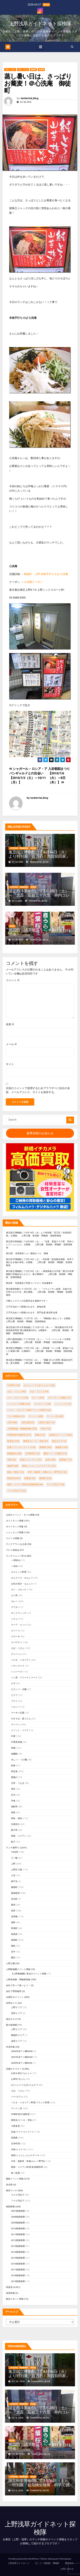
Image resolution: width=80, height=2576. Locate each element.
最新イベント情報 (15, 2179)
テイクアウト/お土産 (16, 1544)
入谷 (13, 1875)
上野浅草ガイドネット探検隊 (40, 23)
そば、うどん (23, 69)
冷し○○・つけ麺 (19, 1759)
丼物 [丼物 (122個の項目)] (40, 1435)
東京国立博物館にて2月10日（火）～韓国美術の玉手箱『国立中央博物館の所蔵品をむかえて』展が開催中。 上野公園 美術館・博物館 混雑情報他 (40, 1274)
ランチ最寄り (12, 1847)
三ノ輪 (14, 1858)
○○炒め (14, 1566)
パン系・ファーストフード (24, 1677)
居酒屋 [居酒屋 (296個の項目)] (45, 1447)
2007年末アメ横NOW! (22, 2057)
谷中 (13, 1951)
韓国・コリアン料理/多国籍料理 (27, 2167)
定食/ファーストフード (22, 2132)
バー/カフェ (17, 2096)
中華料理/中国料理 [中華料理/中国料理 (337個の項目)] (19, 1435)
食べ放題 (15, 2173)
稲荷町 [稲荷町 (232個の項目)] (45, 1478)
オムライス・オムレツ (22, 1578)
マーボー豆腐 (17, 1712)
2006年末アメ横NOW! (22, 2051)
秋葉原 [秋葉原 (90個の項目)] (29, 1478)
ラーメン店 (16, 2108)
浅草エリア (16, 2013)
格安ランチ (11, 2190)
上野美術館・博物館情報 (19, 848)
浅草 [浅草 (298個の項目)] (50, 1459)
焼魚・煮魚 (16, 1818)
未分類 (9, 2184)
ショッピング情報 (15, 1532)
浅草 (13, 1910)
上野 (13, 1863)
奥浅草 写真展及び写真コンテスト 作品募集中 (29, 1283)
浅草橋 (14, 1916)
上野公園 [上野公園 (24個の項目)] (27, 1422)
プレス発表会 (12, 1550)
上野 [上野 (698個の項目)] (12, 1422)
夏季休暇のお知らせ (40, 1133)
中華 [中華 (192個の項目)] (46, 1428)
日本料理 (15, 2143)
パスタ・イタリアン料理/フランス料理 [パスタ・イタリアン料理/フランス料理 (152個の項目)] (29, 1410)
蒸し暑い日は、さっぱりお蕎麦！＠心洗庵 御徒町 (38, 83)
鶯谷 (13, 1957)
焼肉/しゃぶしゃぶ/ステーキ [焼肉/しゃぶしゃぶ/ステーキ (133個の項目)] (39, 1466)
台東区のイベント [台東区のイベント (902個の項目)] (60, 1435)
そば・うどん (10, 69)
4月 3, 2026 (18, 2418)
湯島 (13, 1922)
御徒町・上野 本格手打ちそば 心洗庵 (46, 574)
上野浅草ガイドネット (18, 2563)
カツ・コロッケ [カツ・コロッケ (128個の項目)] (17, 1397)
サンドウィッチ (18, 1613)
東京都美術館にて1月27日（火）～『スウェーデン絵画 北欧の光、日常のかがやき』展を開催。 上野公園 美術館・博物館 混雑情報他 (40, 1292)
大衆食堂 (15, 2126)
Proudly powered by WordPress (24, 2559)
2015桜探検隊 (18, 2258)
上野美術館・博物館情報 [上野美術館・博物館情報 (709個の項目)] (22, 1428)
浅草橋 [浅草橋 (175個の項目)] (65, 1459)
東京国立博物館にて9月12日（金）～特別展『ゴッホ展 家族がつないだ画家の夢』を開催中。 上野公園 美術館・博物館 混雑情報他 (40, 1351)
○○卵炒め (15, 1560)
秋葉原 (14, 1934)
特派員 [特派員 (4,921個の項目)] (14, 1478)
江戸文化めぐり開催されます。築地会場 (26, 1306)
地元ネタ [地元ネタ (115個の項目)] (59, 1441)
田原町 (14, 1928)
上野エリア (16, 2007)
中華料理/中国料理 (20, 2114)
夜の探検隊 (11, 2025)
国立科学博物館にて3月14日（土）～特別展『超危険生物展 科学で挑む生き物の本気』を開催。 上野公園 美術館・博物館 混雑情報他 (40, 1262)
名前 (10, 1024)
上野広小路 (16, 1869)
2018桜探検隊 (18, 2275)
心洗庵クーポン (33, 582)
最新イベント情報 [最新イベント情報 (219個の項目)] (55, 1453)
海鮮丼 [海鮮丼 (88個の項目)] (12, 1466)
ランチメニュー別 (15, 1556)
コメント (12, 980)
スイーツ (15, 1630)
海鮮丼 (14, 1806)
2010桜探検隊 (18, 2228)
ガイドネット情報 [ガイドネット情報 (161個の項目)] (59, 1397)
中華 (13, 1736)
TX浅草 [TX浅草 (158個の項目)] (13, 1385)
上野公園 (10, 1963)
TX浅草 (14, 1852)
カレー (14, 1601)
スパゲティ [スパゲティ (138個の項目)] (42, 1404)
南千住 (14, 1881)
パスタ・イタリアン (21, 1660)
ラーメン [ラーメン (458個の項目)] (36, 1416)
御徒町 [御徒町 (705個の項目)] (61, 1447)
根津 (13, 1905)
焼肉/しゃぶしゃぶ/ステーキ (25, 2155)
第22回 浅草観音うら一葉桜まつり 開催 (41, 932)
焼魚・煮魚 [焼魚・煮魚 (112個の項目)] (15, 1472)
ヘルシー (15, 1707)
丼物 (13, 1748)
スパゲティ (16, 1642)
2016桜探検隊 (18, 2263)
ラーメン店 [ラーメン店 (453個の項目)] (55, 1416)
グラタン (15, 1607)
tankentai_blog (29, 98)
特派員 (41, 69)
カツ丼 (14, 1595)
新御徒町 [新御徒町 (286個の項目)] (14, 1453)
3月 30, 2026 (18, 2454)
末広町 (14, 1899)
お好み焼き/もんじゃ (21, 2073)
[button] (72, 46)
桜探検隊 (10, 2206)
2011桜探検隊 (18, 2234)
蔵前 (13, 1946)
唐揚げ (14, 1777)
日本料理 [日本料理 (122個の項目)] (32, 1453)
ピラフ (14, 1695)
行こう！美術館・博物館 (47, 2563)
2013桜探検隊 (18, 2246)
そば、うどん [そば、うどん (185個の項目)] (16, 1391)
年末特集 (10, 2047)
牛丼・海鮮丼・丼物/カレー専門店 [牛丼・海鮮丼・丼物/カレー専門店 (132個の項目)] (47, 1472)
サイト (10, 1064)
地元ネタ (10, 2019)
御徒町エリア (17, 2035)
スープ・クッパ (18, 1624)
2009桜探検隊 (18, 2222)
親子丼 (14, 1830)
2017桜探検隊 (18, 2269)
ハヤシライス (17, 1666)
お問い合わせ (67, 2569)
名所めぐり (11, 2003)
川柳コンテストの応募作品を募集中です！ (27, 1301)
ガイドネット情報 (15, 1520)
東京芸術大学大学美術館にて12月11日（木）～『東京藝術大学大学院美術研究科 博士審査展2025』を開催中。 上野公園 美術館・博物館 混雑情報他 (39, 1330)
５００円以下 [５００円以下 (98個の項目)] (55, 1484)
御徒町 (33, 69)
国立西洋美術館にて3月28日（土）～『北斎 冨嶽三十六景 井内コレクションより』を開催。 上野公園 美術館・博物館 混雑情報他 (41, 897)
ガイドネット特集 (15, 1526)
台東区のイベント (15, 1997)
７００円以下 (17, 2200)
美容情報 (10, 2293)
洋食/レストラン (19, 2149)
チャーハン (16, 1654)
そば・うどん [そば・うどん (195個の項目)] (39, 1391)
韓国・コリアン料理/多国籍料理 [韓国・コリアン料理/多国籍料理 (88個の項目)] (25, 1484)
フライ (14, 1701)
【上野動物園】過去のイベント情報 (28, 1973)
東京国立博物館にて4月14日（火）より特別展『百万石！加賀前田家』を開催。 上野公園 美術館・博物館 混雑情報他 (39, 858)
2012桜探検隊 (18, 2240)
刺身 (13, 1765)
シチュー (15, 1619)
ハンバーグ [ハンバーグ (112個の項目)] (62, 1404)
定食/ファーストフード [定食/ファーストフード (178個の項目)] (21, 1447)
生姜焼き (15, 1824)
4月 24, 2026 (18, 2381)
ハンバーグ (16, 1671)
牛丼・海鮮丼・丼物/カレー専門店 (28, 2161)
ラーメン (15, 1724)
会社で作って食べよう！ (18, 1985)
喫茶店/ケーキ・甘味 (21, 2120)
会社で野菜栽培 (13, 1991)
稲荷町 (14, 1940)
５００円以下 (17, 2195)
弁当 (13, 1795)
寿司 (13, 1789)
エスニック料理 (18, 1572)
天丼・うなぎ (17, 1783)
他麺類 (14, 1754)
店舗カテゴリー (13, 2069)
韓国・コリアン (18, 1836)
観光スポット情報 (15, 2299)
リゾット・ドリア (20, 1730)
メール (11, 1044)
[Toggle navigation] (40, 46)
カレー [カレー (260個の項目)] (38, 1397)
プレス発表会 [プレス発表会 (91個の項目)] (16, 1416)
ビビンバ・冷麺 (18, 1689)
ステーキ (15, 1636)
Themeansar (65, 2559)
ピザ (13, 1683)
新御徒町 (15, 1893)
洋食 (13, 1800)
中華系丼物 (16, 1742)
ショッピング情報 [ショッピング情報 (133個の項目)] (18, 1404)
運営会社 (69, 2563)
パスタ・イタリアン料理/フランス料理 (30, 2102)
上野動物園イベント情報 (18, 1969)
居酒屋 (14, 2137)
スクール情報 (12, 1538)
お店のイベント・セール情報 (20, 1515)
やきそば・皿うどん (21, 1718)
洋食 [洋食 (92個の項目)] (11, 1459)
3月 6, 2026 (18, 2490)
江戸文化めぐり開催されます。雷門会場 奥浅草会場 (31, 1312)
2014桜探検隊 (18, 2252)
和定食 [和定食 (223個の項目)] (13, 1441)
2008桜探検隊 (18, 2217)
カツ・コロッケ (18, 1589)
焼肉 (13, 1812)
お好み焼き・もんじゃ (22, 1583)
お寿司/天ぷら (18, 2079)
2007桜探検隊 (18, 2211)
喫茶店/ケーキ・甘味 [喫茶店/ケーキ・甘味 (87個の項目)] (35, 1441)
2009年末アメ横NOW (21, 2063)
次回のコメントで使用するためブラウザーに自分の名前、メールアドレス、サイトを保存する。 (38, 1090)
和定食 (14, 1771)
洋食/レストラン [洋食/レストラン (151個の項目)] (31, 1459)
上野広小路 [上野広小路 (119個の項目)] (46, 1422)
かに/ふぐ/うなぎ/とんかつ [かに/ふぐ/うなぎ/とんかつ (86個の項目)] (39, 1385)
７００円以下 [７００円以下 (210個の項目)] (16, 1490)
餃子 (13, 1842)
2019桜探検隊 (18, 2281)
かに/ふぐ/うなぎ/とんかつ (24, 2085)
